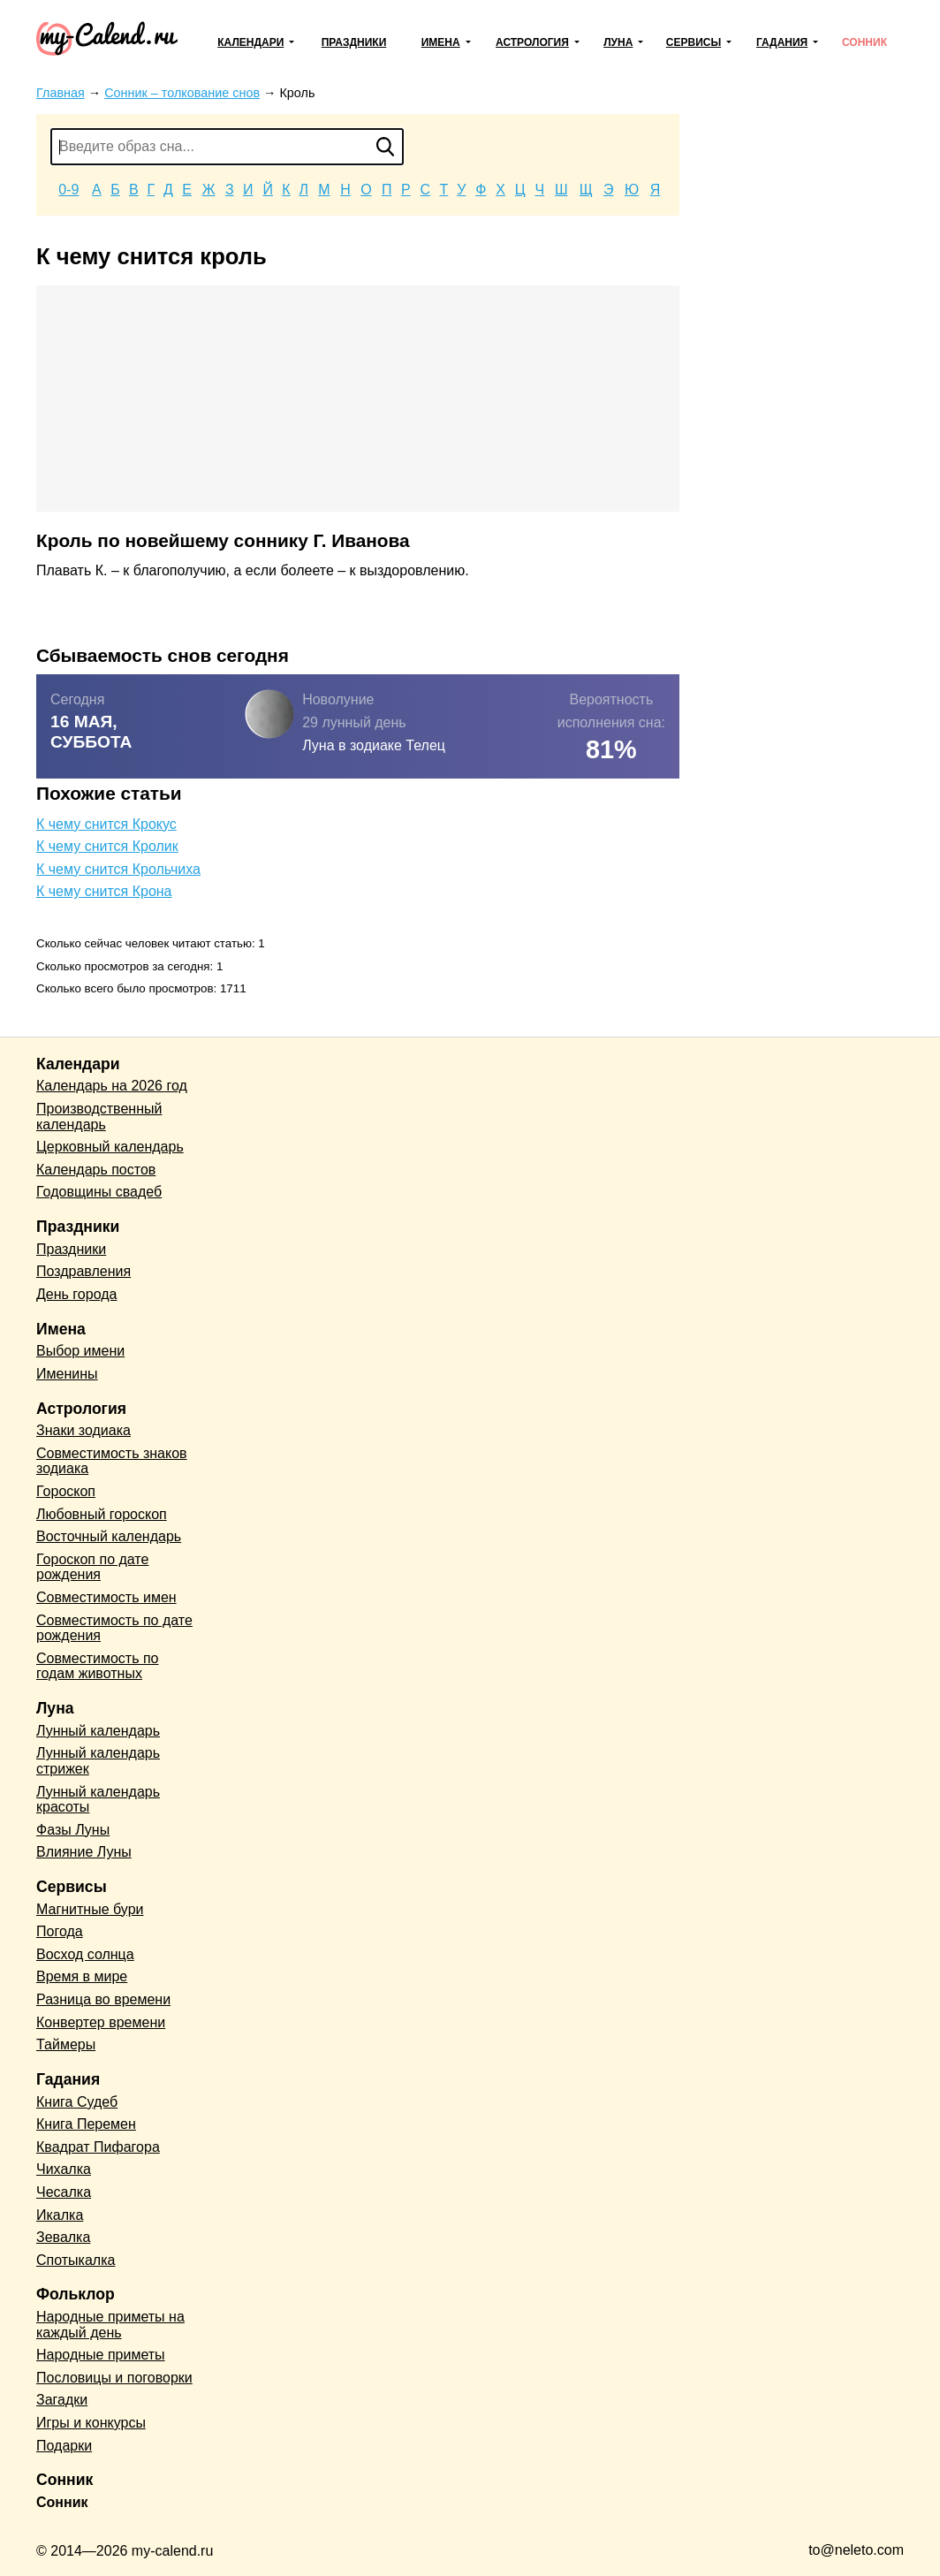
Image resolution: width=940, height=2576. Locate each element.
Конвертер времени (100, 2022)
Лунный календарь (98, 1730)
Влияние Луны (84, 1851)
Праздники (354, 42)
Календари (250, 42)
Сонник (864, 42)
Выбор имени (80, 1350)
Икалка (59, 2215)
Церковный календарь (110, 1146)
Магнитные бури (90, 1909)
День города (76, 1294)
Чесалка (63, 2192)
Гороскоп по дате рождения (92, 1567)
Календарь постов (95, 1169)
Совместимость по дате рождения (114, 1628)
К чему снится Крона (104, 891)
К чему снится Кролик (107, 846)
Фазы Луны (73, 1829)
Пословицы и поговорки (114, 2377)
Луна (618, 42)
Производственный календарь (99, 1116)
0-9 (68, 189)
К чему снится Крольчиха (118, 869)
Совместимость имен (106, 1597)
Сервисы (693, 42)
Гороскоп (65, 1491)
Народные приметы (100, 2354)
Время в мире (81, 1976)
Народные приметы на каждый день (110, 2324)
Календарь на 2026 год (111, 1085)
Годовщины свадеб (99, 1191)
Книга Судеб (77, 2101)
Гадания (781, 42)
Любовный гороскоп (101, 1514)
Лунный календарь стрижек (98, 1760)
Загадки (61, 2399)
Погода (59, 1931)
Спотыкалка (75, 2260)
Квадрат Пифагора (98, 2146)
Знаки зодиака (83, 1430)
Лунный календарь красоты (98, 1799)
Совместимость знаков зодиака (111, 1461)
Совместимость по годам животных (97, 1666)
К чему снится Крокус (106, 824)
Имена (440, 42)
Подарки (64, 2445)
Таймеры (65, 2044)
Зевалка (63, 2237)
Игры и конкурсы (91, 2422)
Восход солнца (85, 1954)
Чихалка (63, 2169)
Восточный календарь (108, 1536)
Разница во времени (103, 1999)
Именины (67, 1373)
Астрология (532, 42)
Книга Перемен (86, 2123)
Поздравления (83, 1271)
